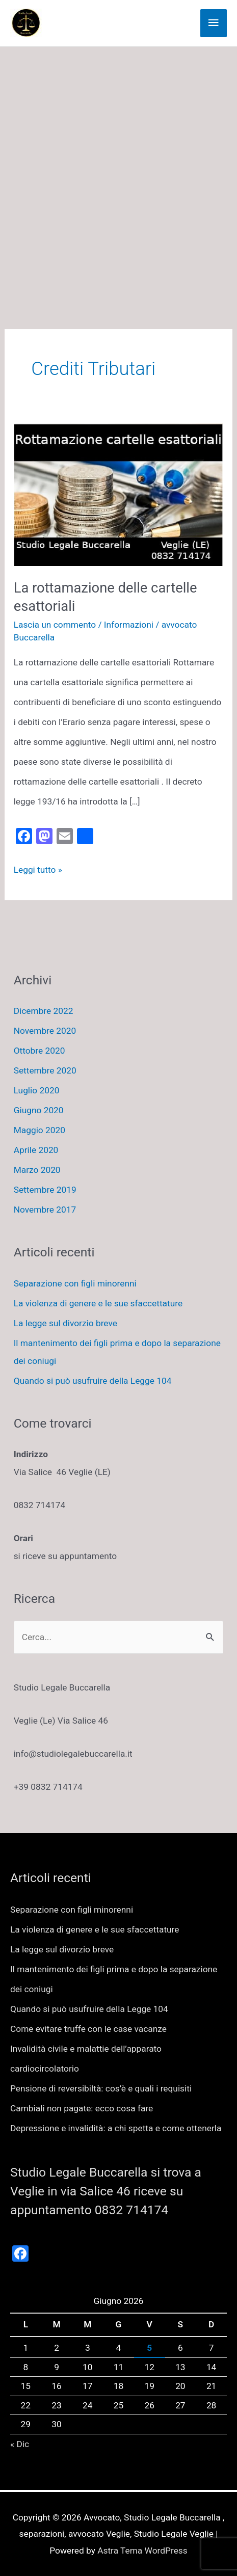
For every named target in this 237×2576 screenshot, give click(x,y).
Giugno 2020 (39, 1110)
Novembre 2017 (45, 1209)
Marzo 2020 (37, 1170)
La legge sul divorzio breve (65, 1323)
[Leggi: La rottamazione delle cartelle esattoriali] (119, 494)
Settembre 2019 (45, 1190)
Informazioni (128, 625)
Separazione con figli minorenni (75, 1283)
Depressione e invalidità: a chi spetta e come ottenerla (115, 2128)
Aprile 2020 (36, 1150)
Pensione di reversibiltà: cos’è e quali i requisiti (101, 2088)
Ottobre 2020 (39, 1050)
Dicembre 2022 (43, 1011)
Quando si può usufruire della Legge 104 (93, 1381)
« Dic (19, 2444)
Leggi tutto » (38, 870)
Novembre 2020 (45, 1031)
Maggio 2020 (39, 1130)
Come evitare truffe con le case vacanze (88, 2029)
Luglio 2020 (37, 1090)
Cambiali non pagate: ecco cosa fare (81, 2108)
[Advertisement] (118, 170)
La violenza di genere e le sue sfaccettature (98, 1303)
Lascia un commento (55, 625)
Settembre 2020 (45, 1070)
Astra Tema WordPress (142, 2550)
